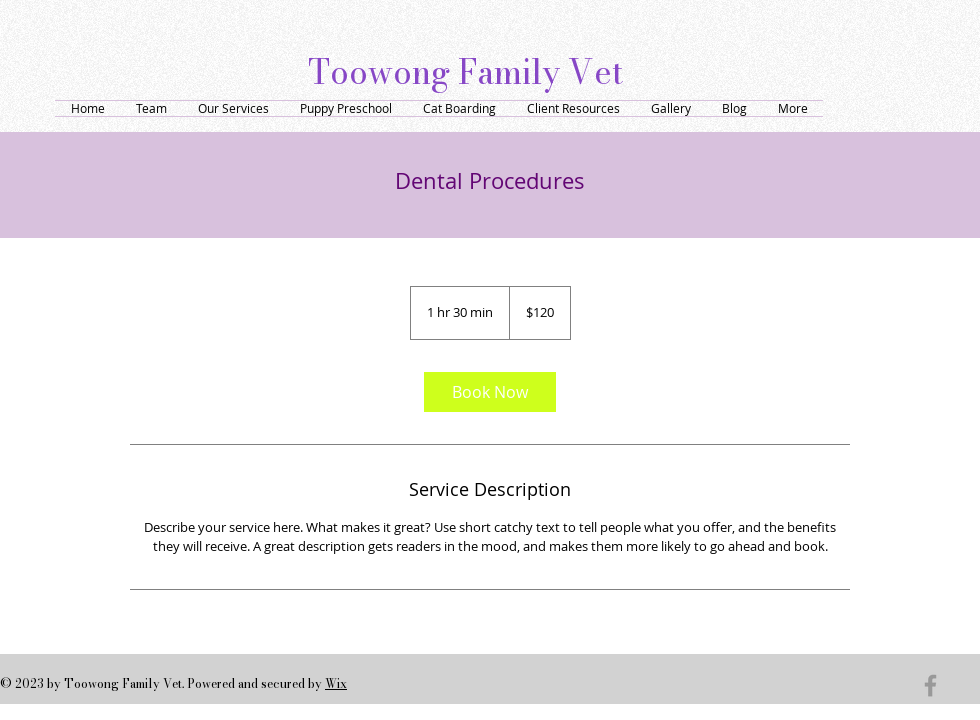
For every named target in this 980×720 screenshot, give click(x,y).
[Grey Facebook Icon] (930, 685)
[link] (490, 392)
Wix (336, 683)
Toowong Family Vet (465, 72)
